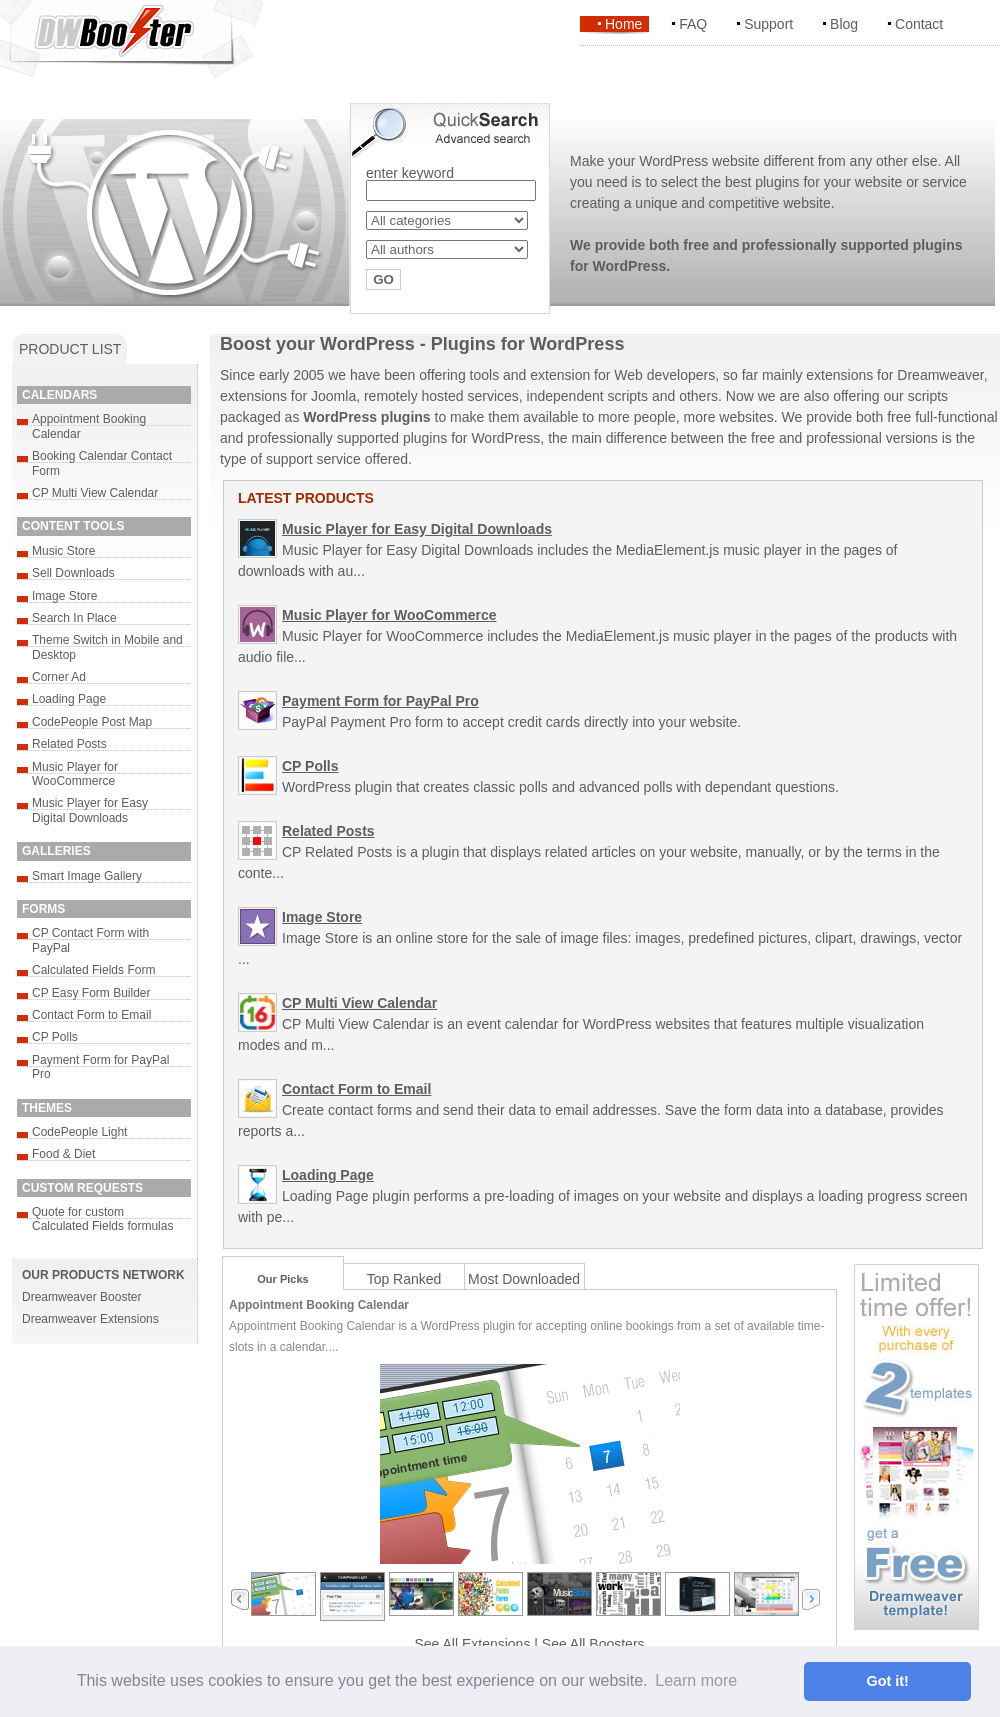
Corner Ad (59, 677)
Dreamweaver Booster (81, 1297)
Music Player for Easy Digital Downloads (90, 810)
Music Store (63, 551)
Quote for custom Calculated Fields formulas (102, 1219)
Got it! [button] (888, 1681)
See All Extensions (472, 1644)
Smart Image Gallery (87, 876)
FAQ (693, 24)
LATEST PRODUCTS (306, 498)
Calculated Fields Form (93, 970)
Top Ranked (404, 1279)
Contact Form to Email (91, 1015)
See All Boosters (593, 1644)
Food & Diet (63, 1154)
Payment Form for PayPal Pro (380, 701)
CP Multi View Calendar (95, 493)
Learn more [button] (696, 1680)
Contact (919, 24)
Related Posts (69, 744)
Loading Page (69, 699)
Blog (844, 24)
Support (768, 24)
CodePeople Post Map (92, 722)
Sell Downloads (73, 573)
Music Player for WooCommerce (75, 774)
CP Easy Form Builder (91, 993)
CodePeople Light (79, 1132)
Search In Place (74, 618)
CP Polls (55, 1037)
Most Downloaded (524, 1279)
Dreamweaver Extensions (90, 1319)
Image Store (64, 596)
